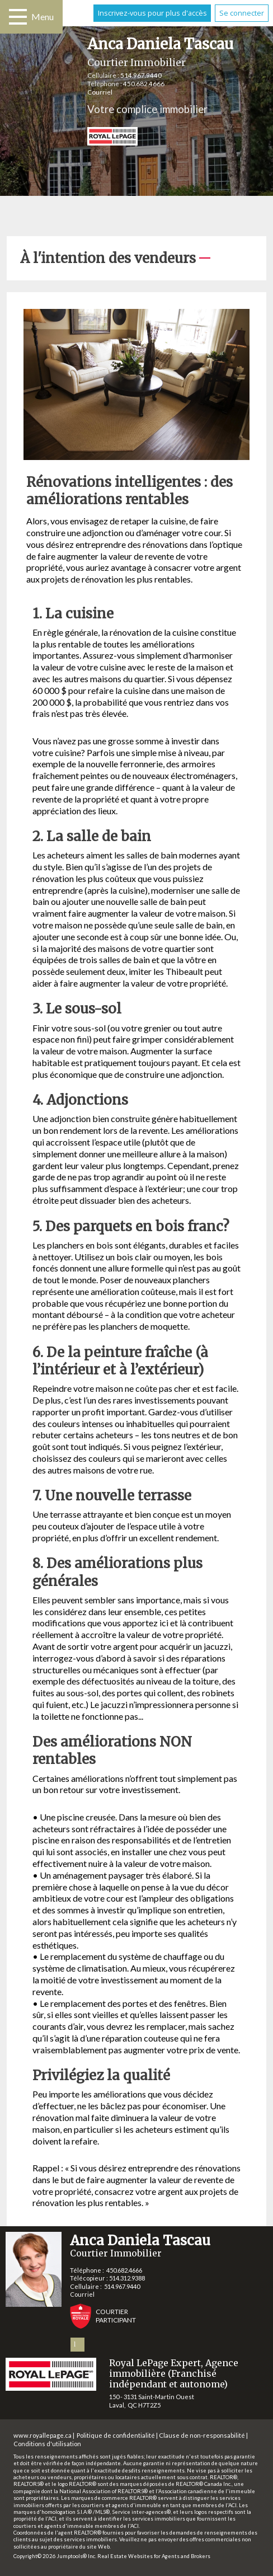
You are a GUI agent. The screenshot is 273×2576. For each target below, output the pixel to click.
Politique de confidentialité (116, 2435)
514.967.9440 (141, 75)
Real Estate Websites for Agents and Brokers (153, 2556)
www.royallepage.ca (42, 2435)
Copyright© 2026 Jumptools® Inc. (54, 2556)
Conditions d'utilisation (47, 2443)
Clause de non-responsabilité (202, 2435)
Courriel (99, 92)
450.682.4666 (143, 83)
